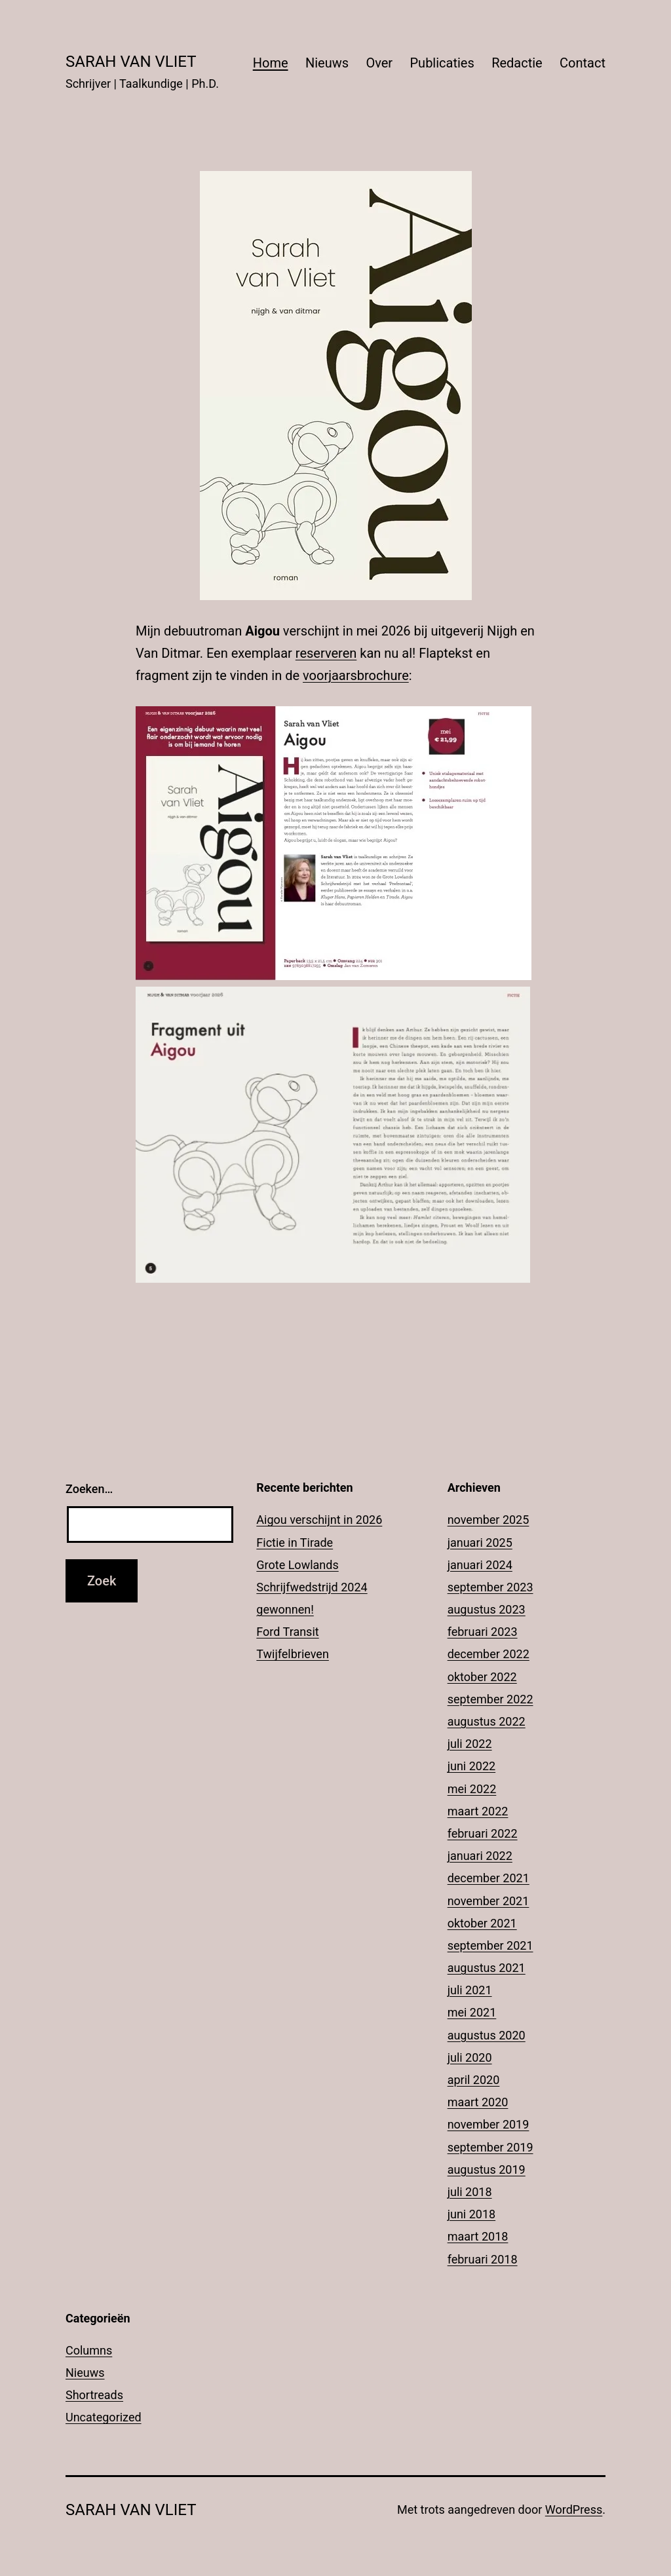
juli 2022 (470, 1744)
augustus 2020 (487, 2035)
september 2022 (490, 1699)
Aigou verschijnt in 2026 (319, 1519)
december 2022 (488, 1654)
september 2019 (490, 2147)
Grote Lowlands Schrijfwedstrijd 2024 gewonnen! (311, 1587)
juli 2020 (470, 2057)
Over (379, 63)
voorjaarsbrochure (356, 675)
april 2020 (474, 2080)
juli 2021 (470, 1990)
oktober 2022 (482, 1677)
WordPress (573, 2509)
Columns (89, 2350)
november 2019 (488, 2124)
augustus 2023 (487, 1609)
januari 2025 (480, 1542)
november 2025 (488, 1519)
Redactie (517, 63)
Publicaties (442, 63)
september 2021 (490, 1945)
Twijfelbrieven (292, 1654)
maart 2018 (478, 2236)
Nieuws (327, 63)
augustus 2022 (487, 1721)
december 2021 (488, 1878)
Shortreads (94, 2395)
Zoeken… (89, 1489)
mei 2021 (472, 2012)
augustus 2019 (487, 2169)
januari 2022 (480, 1856)
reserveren (326, 653)
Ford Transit (287, 1631)
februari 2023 (483, 1631)
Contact (582, 63)
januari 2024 (480, 1565)
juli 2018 (470, 2192)
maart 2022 (478, 1811)
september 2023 (490, 1587)
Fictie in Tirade (294, 1542)
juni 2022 (471, 1766)
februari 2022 (483, 1833)
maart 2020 (478, 2102)
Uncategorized (104, 2417)
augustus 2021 (487, 1968)
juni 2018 (471, 2214)
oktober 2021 (482, 1923)
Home (270, 63)
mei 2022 (472, 1789)
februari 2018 (483, 2259)
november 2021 (488, 1901)
